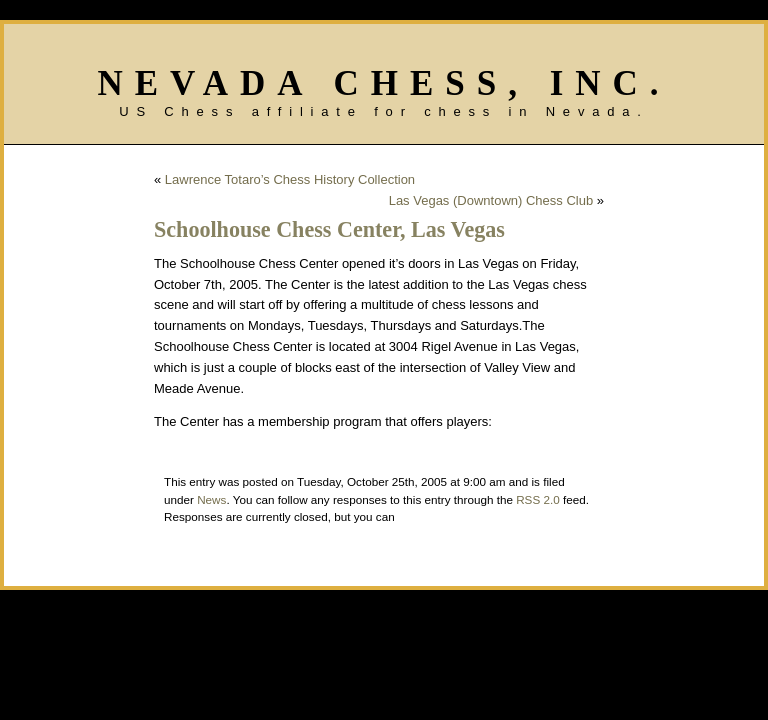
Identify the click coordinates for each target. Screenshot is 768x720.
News (211, 499)
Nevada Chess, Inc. (383, 83)
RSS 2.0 (538, 499)
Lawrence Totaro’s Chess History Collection (290, 179)
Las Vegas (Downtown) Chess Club (491, 200)
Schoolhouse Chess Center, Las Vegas (329, 229)
